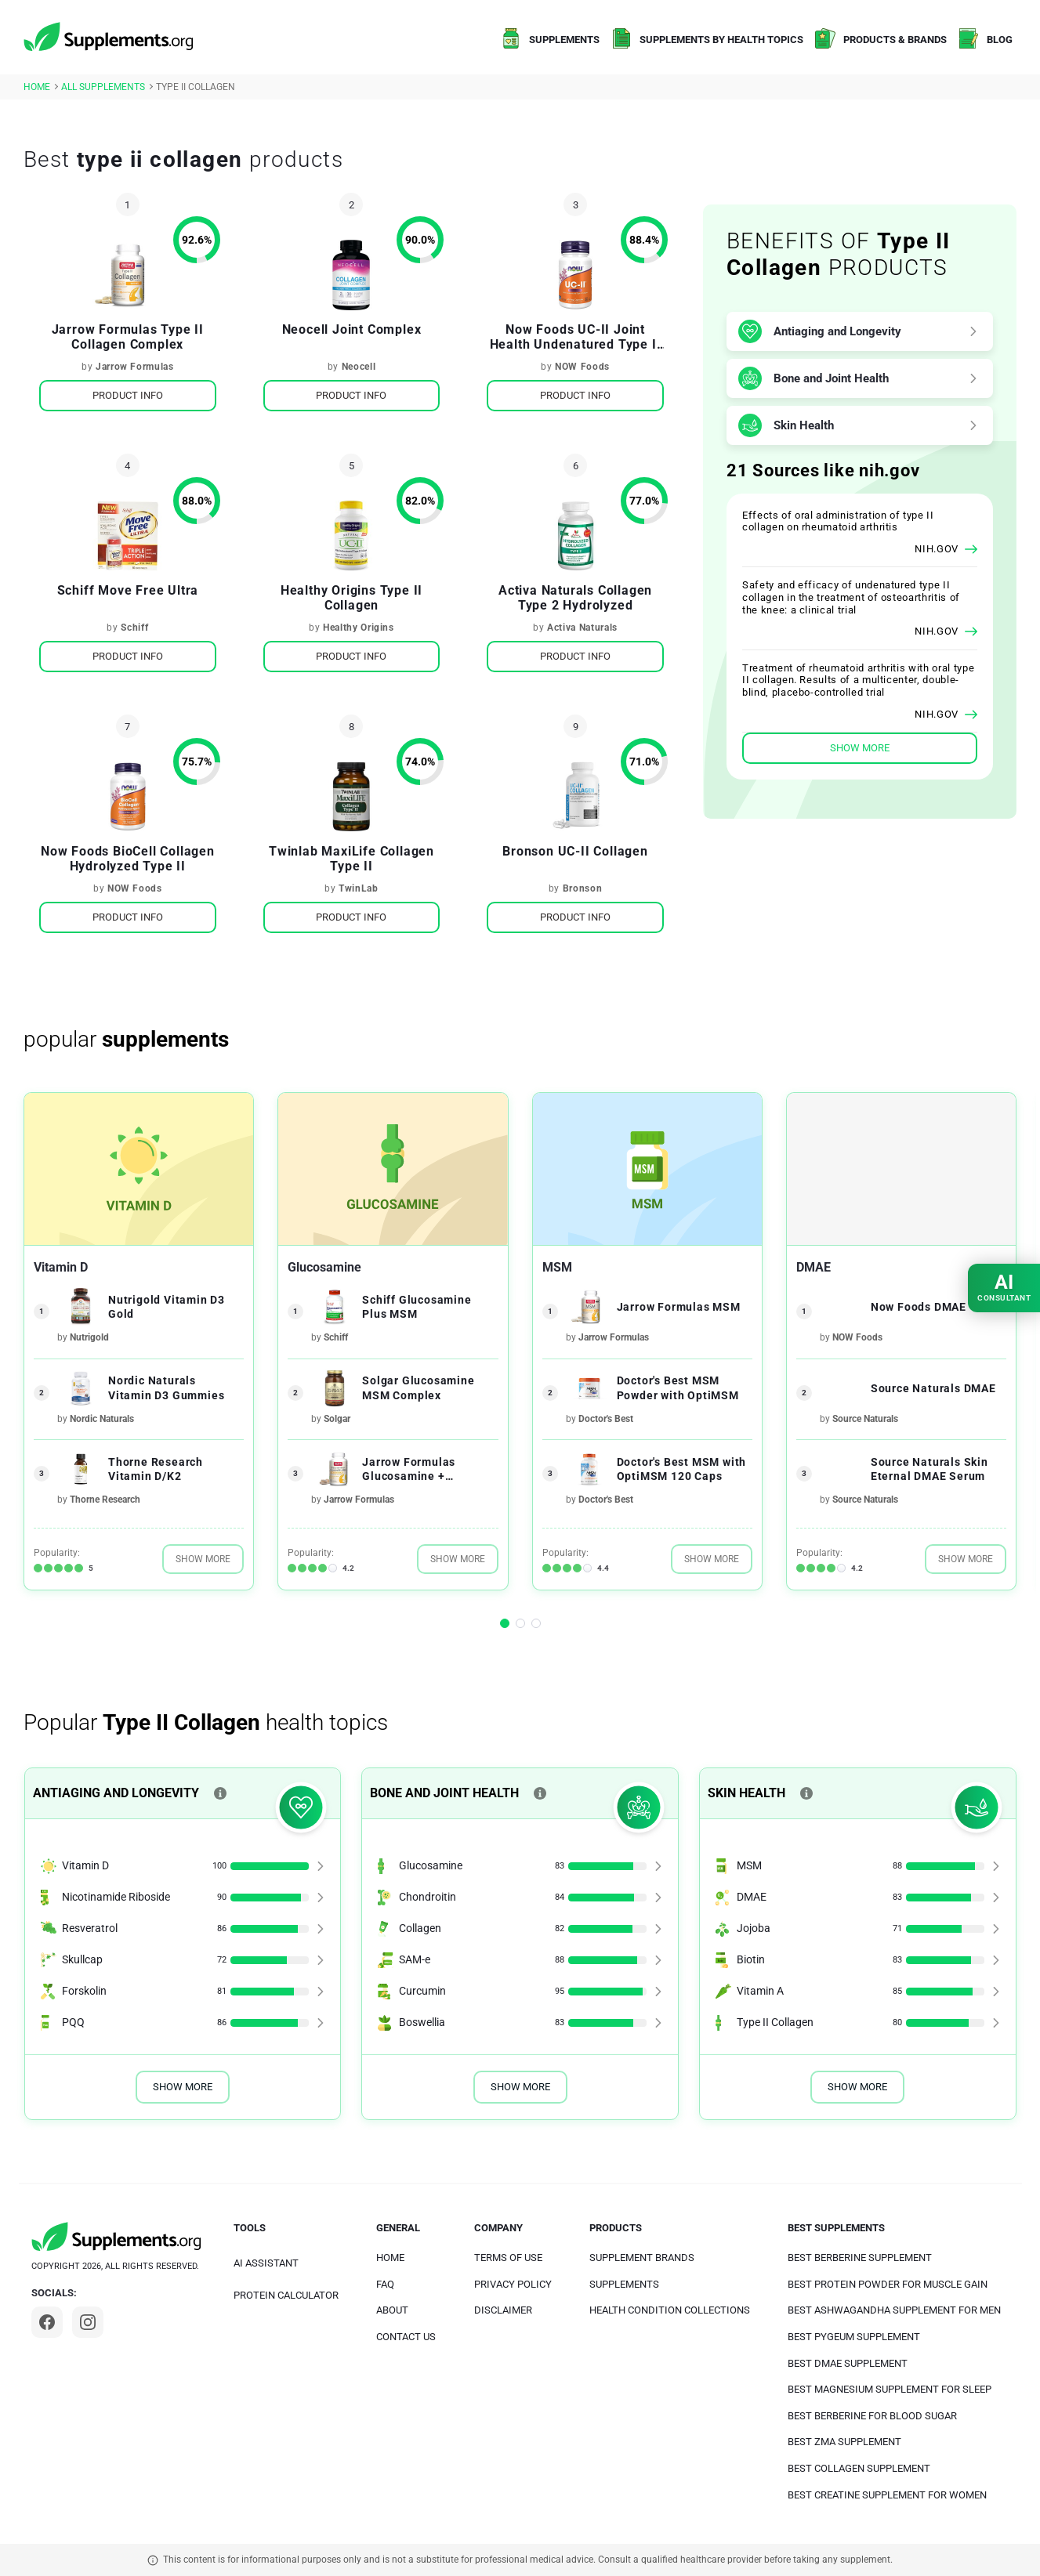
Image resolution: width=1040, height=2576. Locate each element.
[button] (504, 1623)
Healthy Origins (358, 627)
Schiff (134, 627)
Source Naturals (865, 1418)
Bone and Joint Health (831, 378)
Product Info (127, 395)
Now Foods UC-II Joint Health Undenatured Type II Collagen (575, 337)
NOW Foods (582, 366)
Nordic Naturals (102, 1418)
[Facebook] (47, 2322)
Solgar (337, 1418)
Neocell (359, 366)
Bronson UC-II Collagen (575, 851)
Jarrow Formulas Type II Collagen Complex (128, 337)
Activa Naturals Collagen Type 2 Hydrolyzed (575, 598)
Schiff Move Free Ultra (128, 590)
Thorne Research (105, 1499)
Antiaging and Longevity (837, 331)
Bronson (583, 888)
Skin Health (804, 425)
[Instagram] (87, 2322)
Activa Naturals (582, 627)
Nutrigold (89, 1337)
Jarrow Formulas (135, 366)
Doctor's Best (605, 1418)
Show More (203, 1559)
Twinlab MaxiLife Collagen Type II (351, 859)
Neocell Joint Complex (352, 329)
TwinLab (359, 888)
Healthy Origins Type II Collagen (351, 598)
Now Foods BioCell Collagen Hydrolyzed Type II (128, 859)
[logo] (110, 37)
